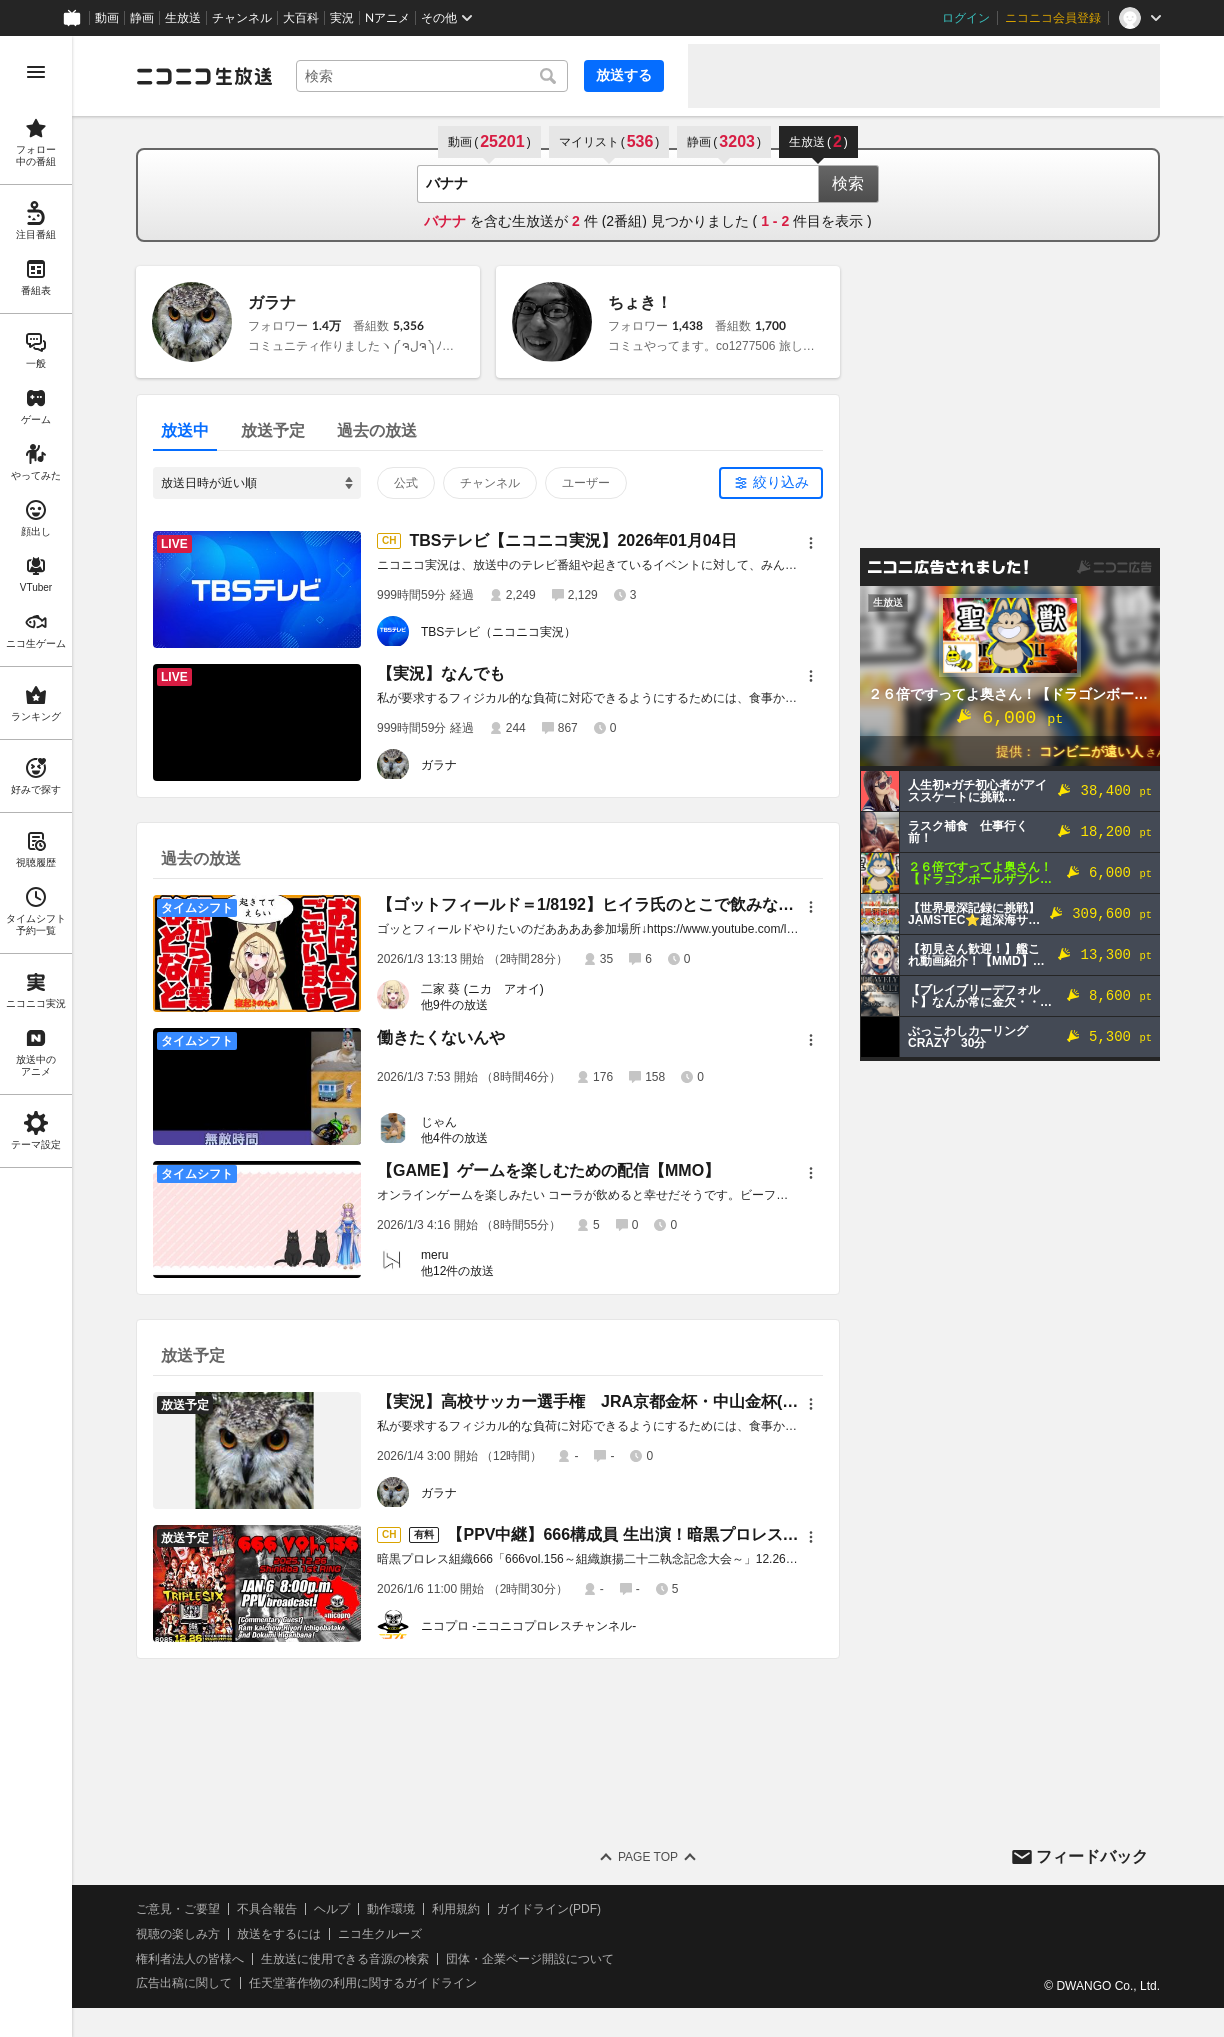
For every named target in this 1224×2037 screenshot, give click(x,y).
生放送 (183, 18)
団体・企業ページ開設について (530, 1959)
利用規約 (456, 1909)
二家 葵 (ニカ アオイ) (482, 989)
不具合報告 (267, 1909)
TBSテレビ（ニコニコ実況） (498, 632)
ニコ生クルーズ (380, 1934)
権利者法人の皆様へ (190, 1959)
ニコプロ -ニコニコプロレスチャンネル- (528, 1626)
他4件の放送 (454, 1138)
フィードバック (1092, 1856)
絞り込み (781, 482)
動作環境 (391, 1909)
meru (434, 1255)
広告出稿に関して (184, 1983)
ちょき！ (640, 302)
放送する (624, 75)
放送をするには (279, 1934)
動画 (107, 18)
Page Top (648, 1857)
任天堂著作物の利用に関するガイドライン (363, 1983)
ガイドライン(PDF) (549, 1909)
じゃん (439, 1122)
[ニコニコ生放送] (204, 76)
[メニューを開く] (36, 72)
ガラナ (272, 302)
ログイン (966, 18)
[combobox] (432, 76)
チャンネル (242, 18)
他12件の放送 (457, 1271)
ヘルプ (332, 1909)
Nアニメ (387, 18)
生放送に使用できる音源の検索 (345, 1959)
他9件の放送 (454, 1005)
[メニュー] (811, 543)
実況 (342, 18)
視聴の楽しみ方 (178, 1934)
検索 (848, 183)
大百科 (301, 18)
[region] (36, 1036)
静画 (142, 18)
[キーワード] (432, 76)
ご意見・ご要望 (178, 1909)
